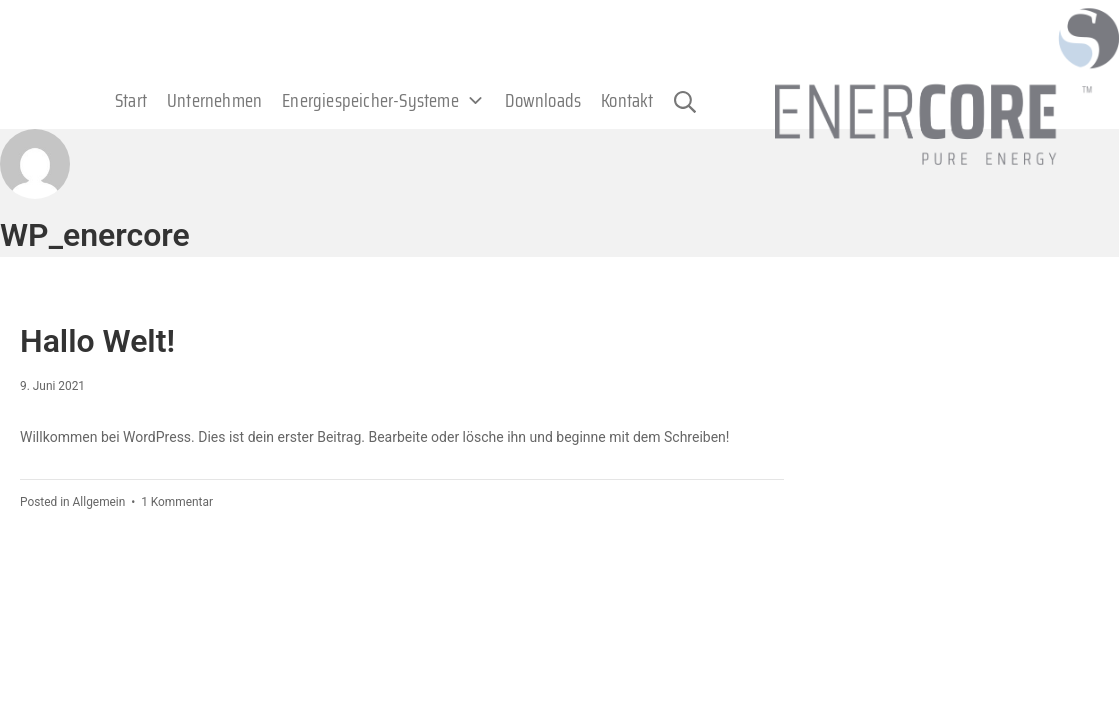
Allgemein (99, 502)
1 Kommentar (177, 502)
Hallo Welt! (97, 341)
